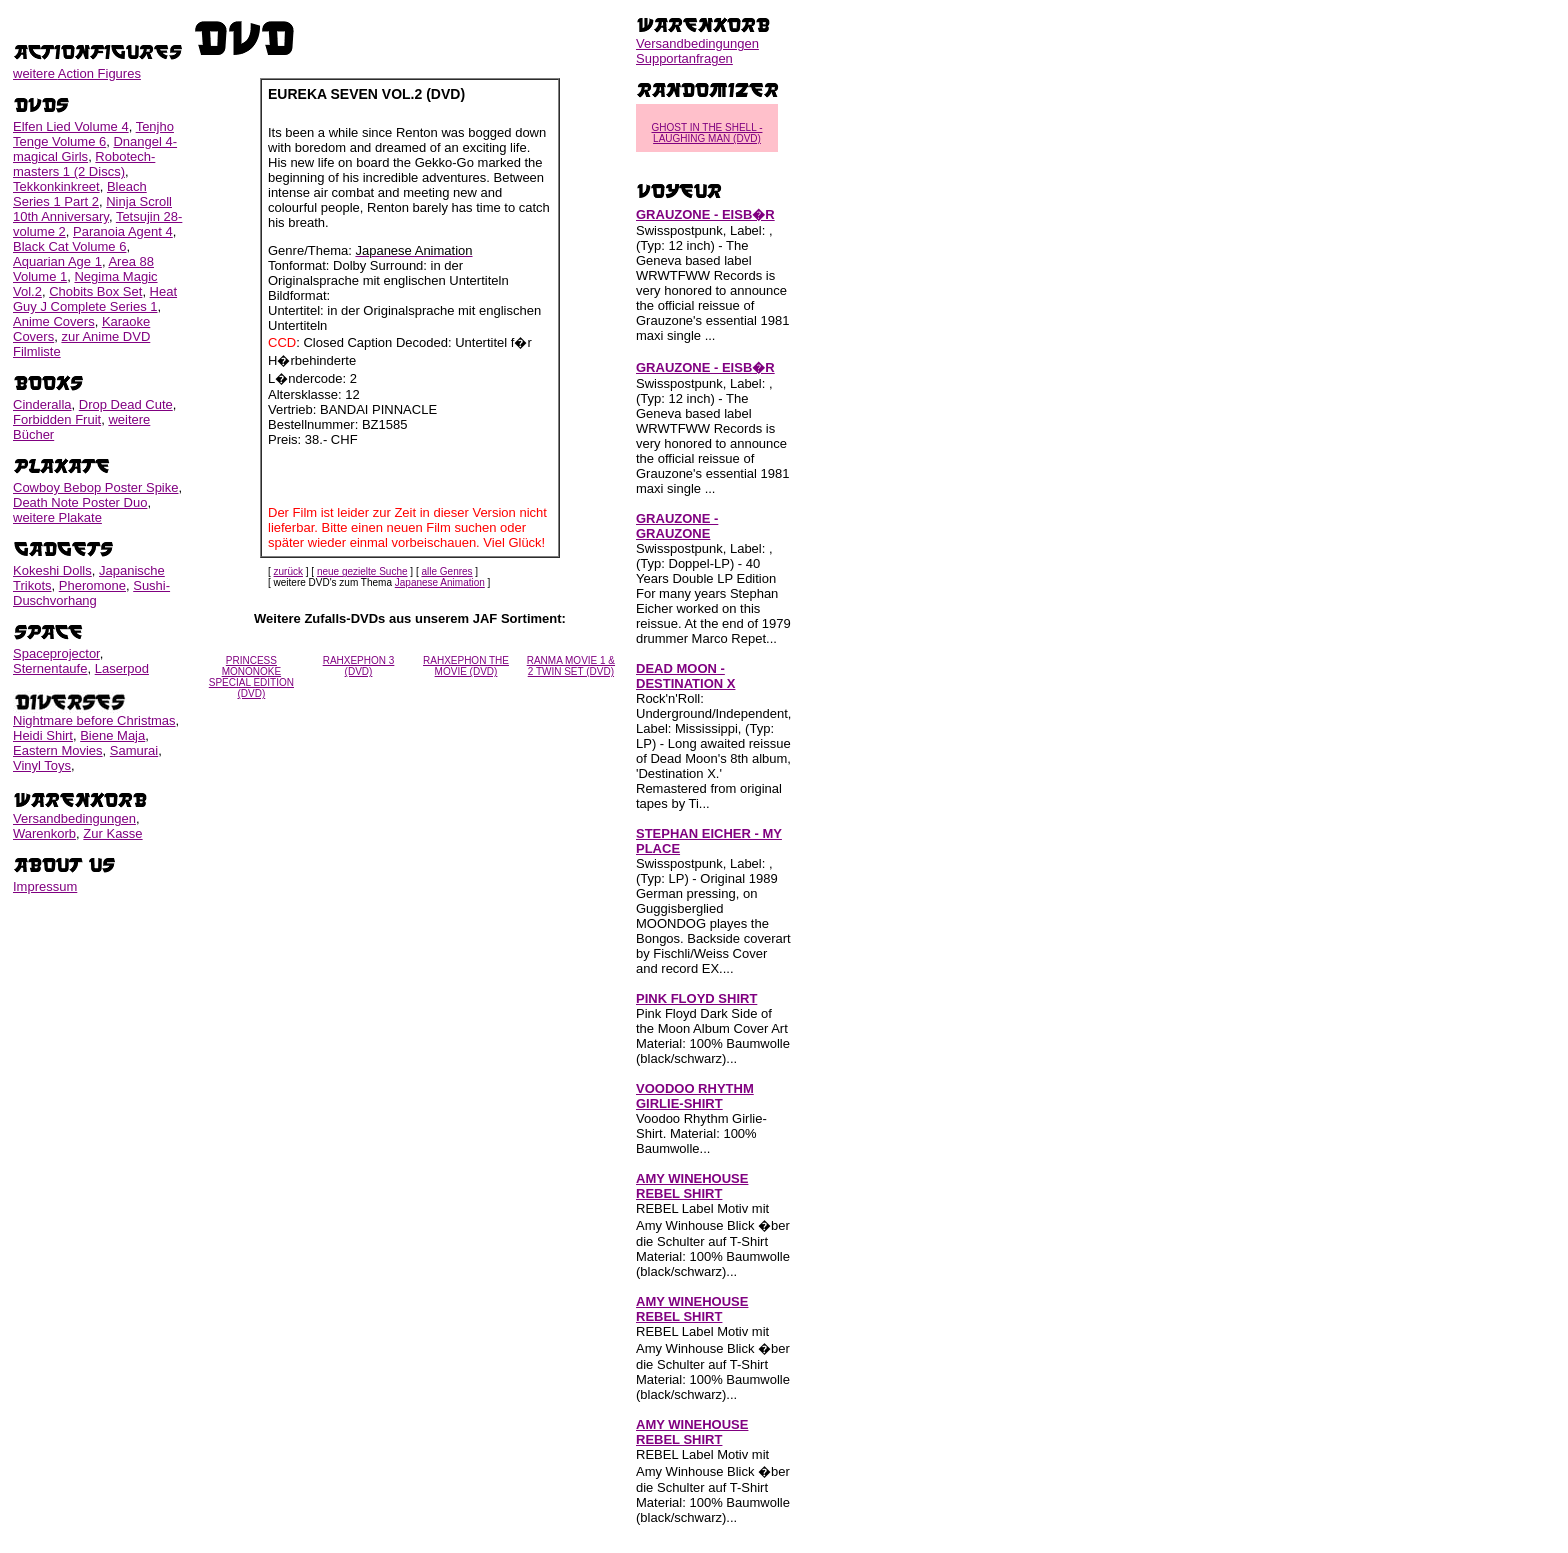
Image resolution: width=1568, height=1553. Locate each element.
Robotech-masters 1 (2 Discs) (84, 164)
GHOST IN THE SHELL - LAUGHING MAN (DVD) (707, 133)
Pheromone (92, 585)
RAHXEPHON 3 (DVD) (359, 666)
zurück (288, 571)
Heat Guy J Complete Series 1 (95, 299)
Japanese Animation (440, 582)
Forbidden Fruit (57, 419)
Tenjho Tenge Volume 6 (93, 134)
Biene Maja (112, 735)
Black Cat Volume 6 (69, 246)
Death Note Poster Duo (80, 502)
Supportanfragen (684, 58)
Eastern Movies (58, 750)
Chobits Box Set (95, 291)
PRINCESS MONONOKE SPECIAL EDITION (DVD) (251, 677)
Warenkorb (44, 833)
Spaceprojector (56, 653)
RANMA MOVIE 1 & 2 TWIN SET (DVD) (571, 666)
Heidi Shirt (43, 735)
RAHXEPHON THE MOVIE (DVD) (466, 666)
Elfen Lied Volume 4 (71, 126)
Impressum (45, 886)
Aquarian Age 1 (57, 261)
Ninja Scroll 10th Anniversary (92, 209)
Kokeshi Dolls (52, 570)
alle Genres (446, 571)
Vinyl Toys (42, 765)
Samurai (134, 750)
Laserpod (122, 668)
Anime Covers (54, 321)
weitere (77, 73)
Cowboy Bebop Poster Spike (95, 487)
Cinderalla (42, 404)
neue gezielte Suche (362, 571)
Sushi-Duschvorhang (91, 593)
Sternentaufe (50, 668)
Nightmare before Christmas (94, 720)
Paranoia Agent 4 (123, 231)
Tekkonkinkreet (56, 186)
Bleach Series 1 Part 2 (80, 194)
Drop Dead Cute (126, 404)
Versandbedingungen (74, 818)
